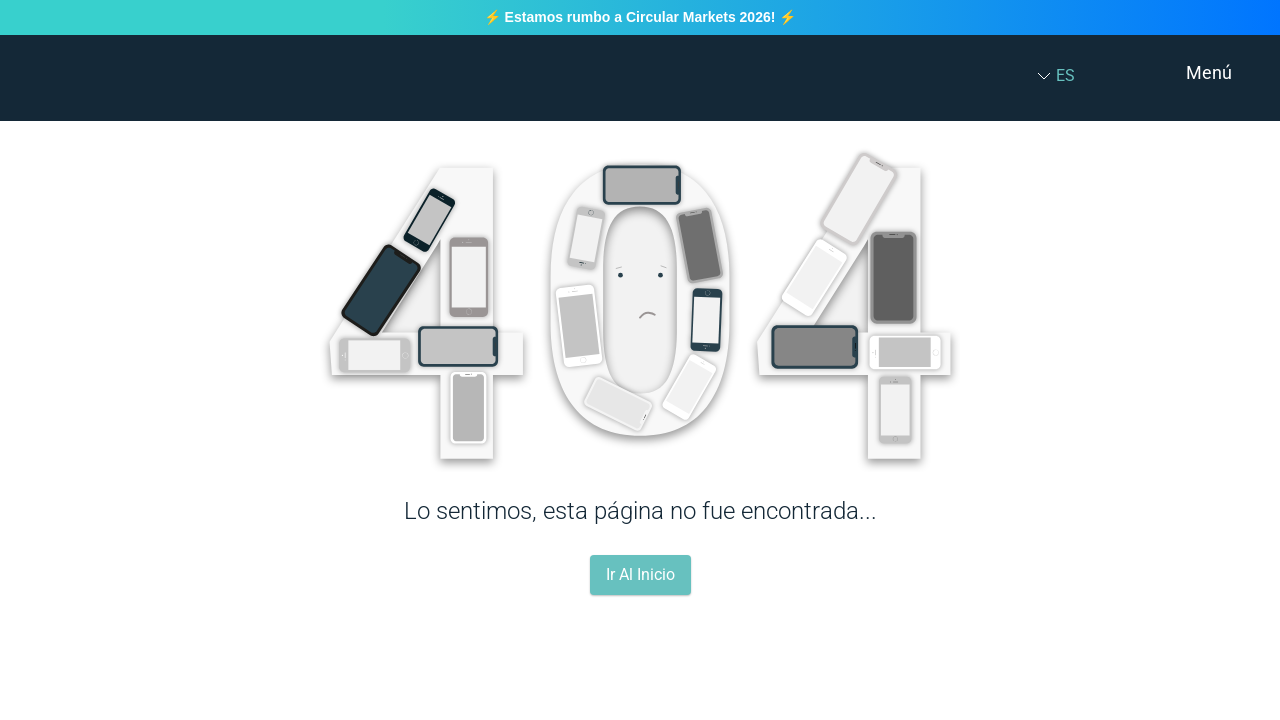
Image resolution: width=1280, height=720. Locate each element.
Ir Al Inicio (640, 574)
